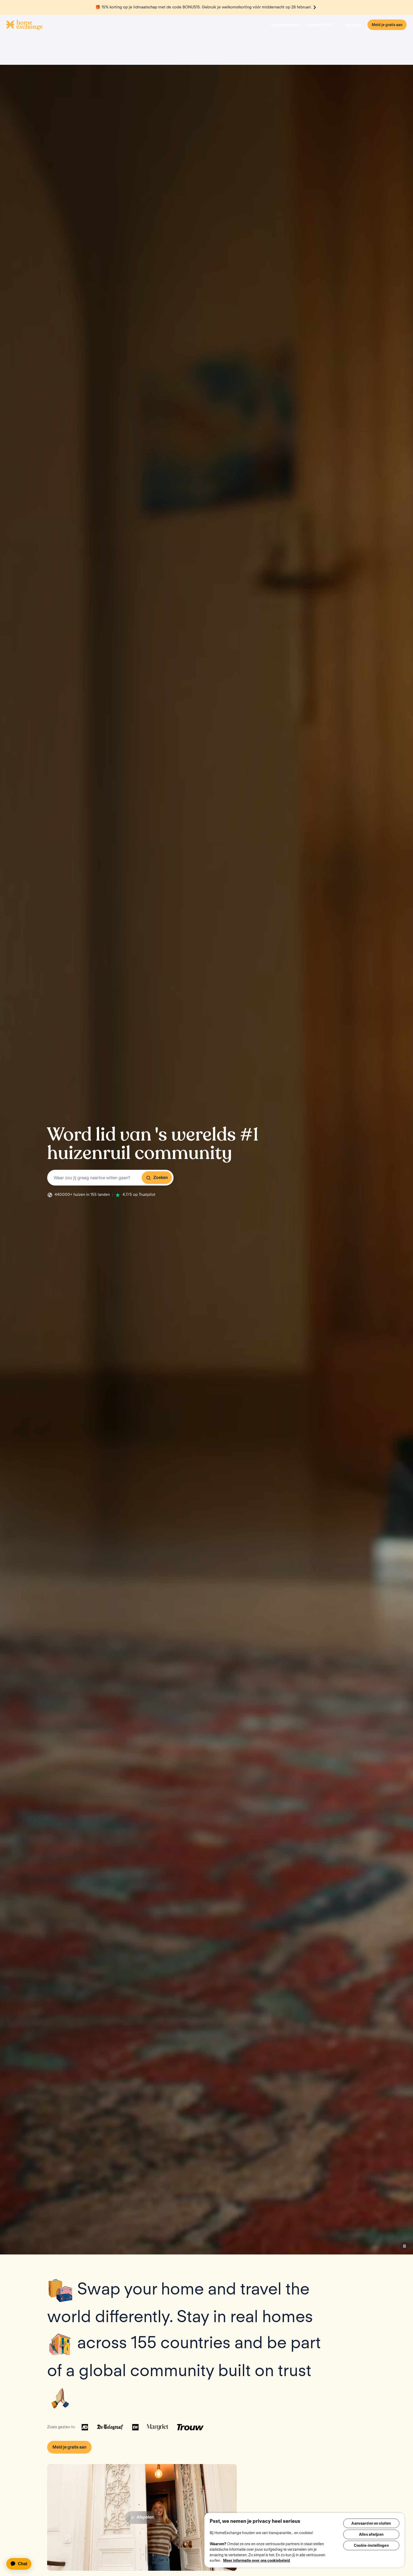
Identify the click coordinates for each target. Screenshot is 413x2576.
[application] (21, 2564)
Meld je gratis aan (387, 25)
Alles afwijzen (371, 2535)
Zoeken (157, 1127)
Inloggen (353, 25)
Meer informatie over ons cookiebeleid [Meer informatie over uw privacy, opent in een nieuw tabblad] (256, 2560)
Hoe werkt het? (320, 25)
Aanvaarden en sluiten (371, 2523)
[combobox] (110, 1128)
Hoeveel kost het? (285, 25)
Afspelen (142, 2467)
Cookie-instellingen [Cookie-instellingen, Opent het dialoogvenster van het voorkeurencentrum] (371, 2547)
